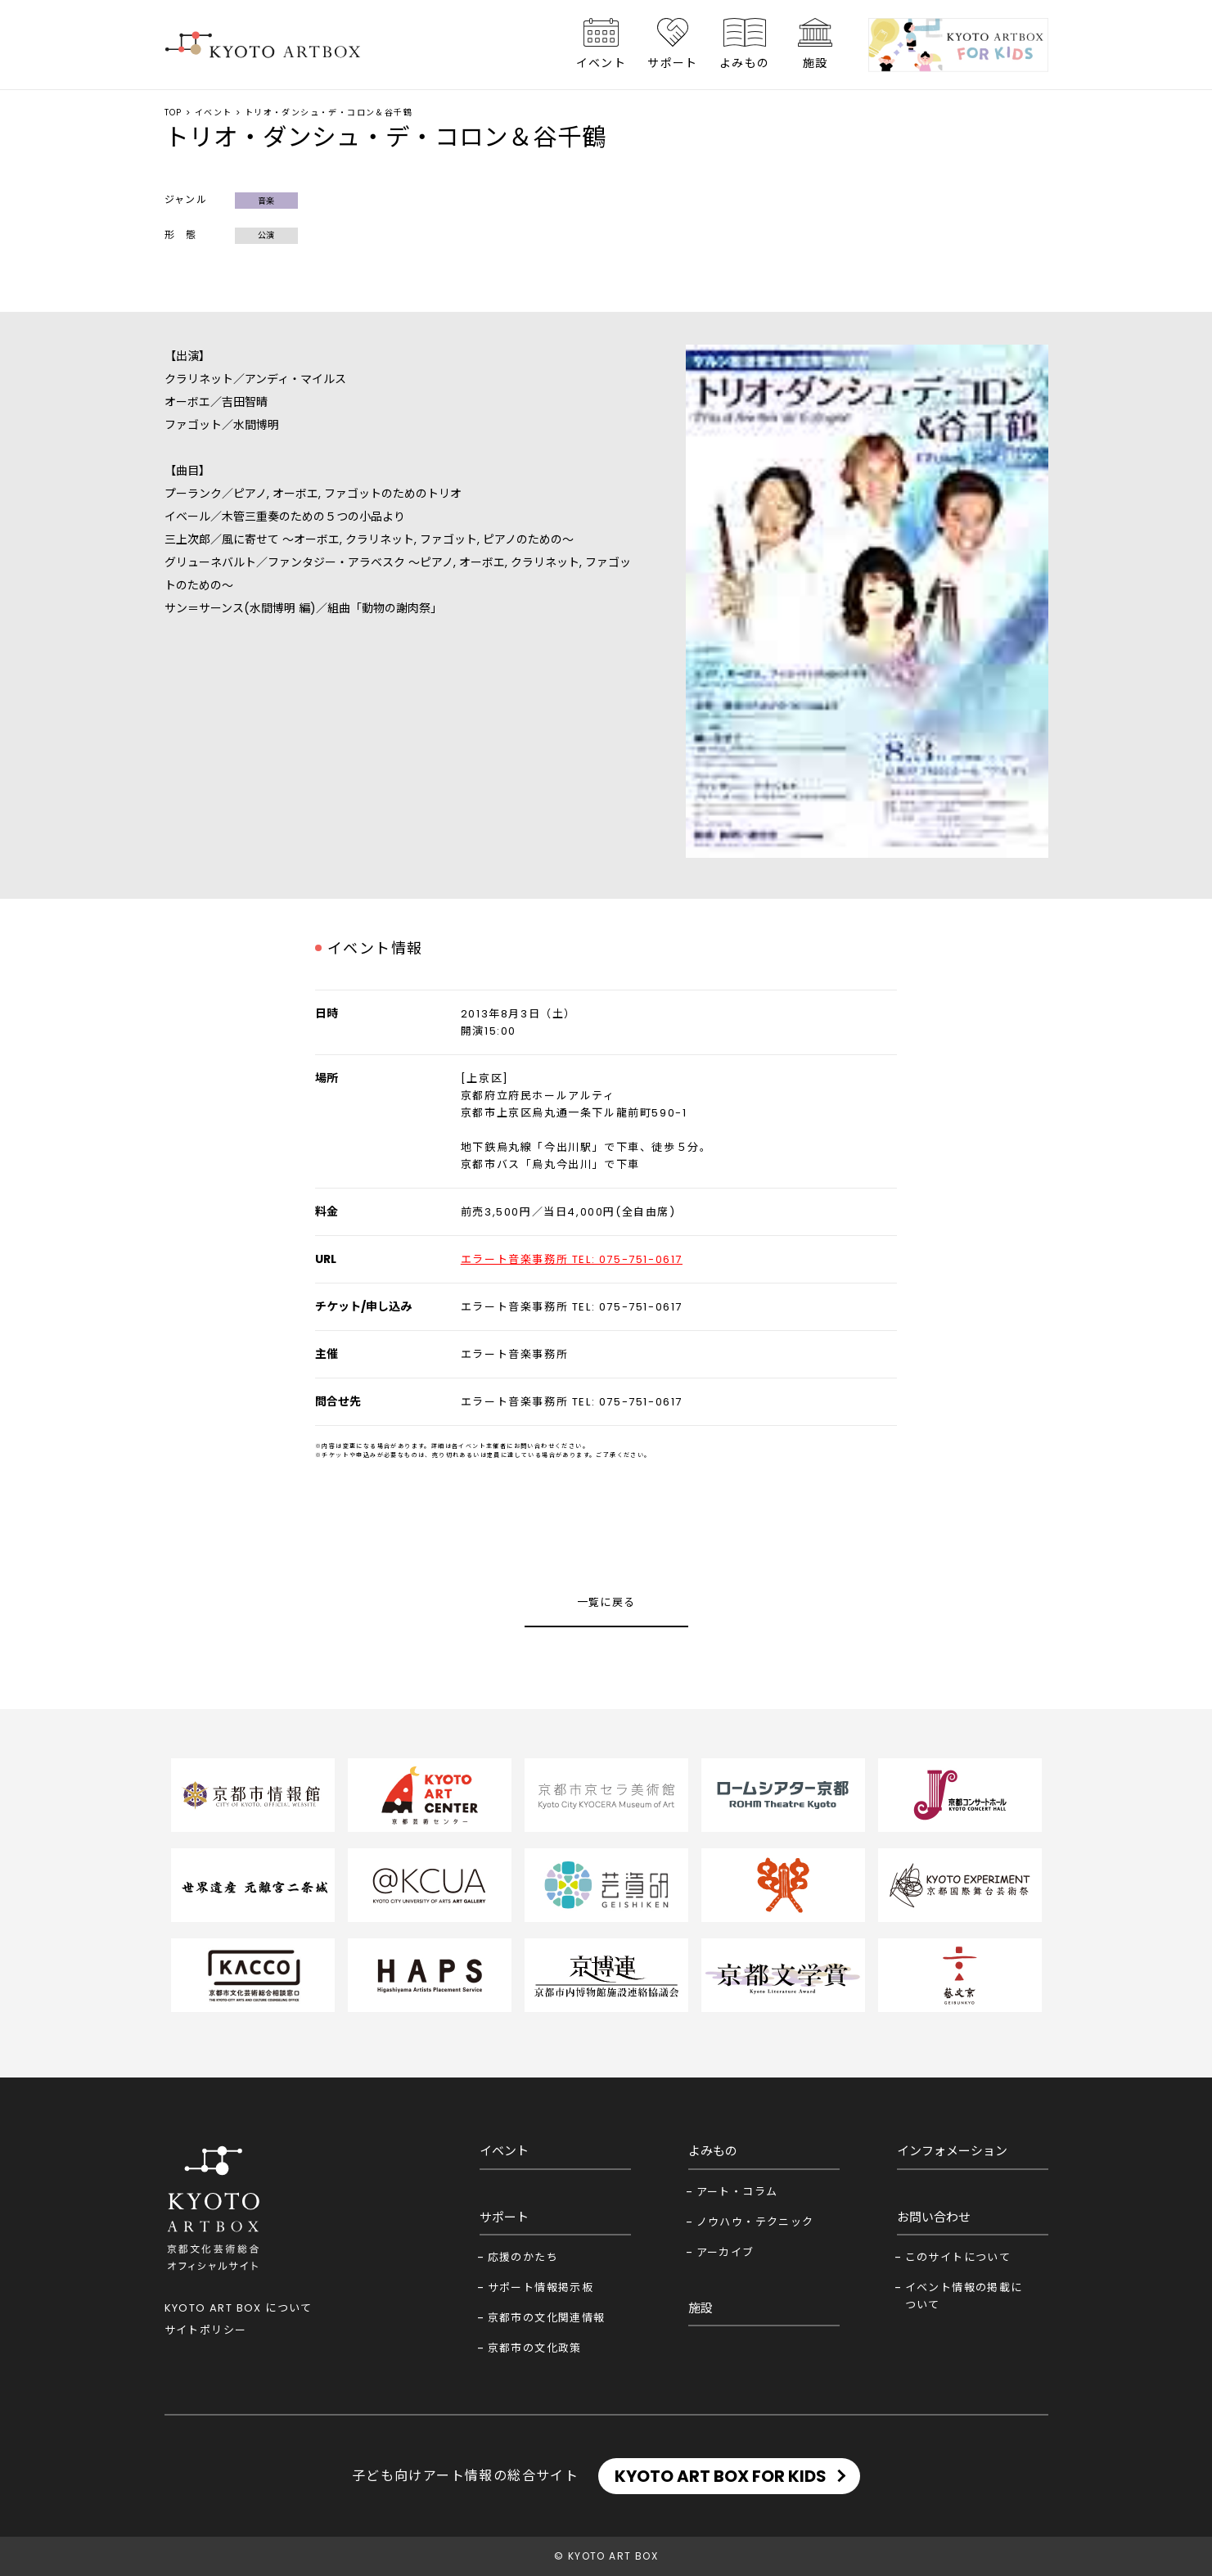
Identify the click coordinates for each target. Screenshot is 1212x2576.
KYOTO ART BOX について (238, 2308)
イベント (601, 63)
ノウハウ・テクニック (755, 2222)
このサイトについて (958, 2257)
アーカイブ (725, 2252)
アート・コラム (737, 2191)
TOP (173, 112)
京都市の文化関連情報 (547, 2318)
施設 (815, 63)
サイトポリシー (205, 2330)
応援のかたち (523, 2257)
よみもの (744, 63)
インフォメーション (952, 2150)
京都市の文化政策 (535, 2348)
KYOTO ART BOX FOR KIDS (721, 2476)
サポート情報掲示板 (541, 2287)
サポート (672, 63)
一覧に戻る (606, 1602)
